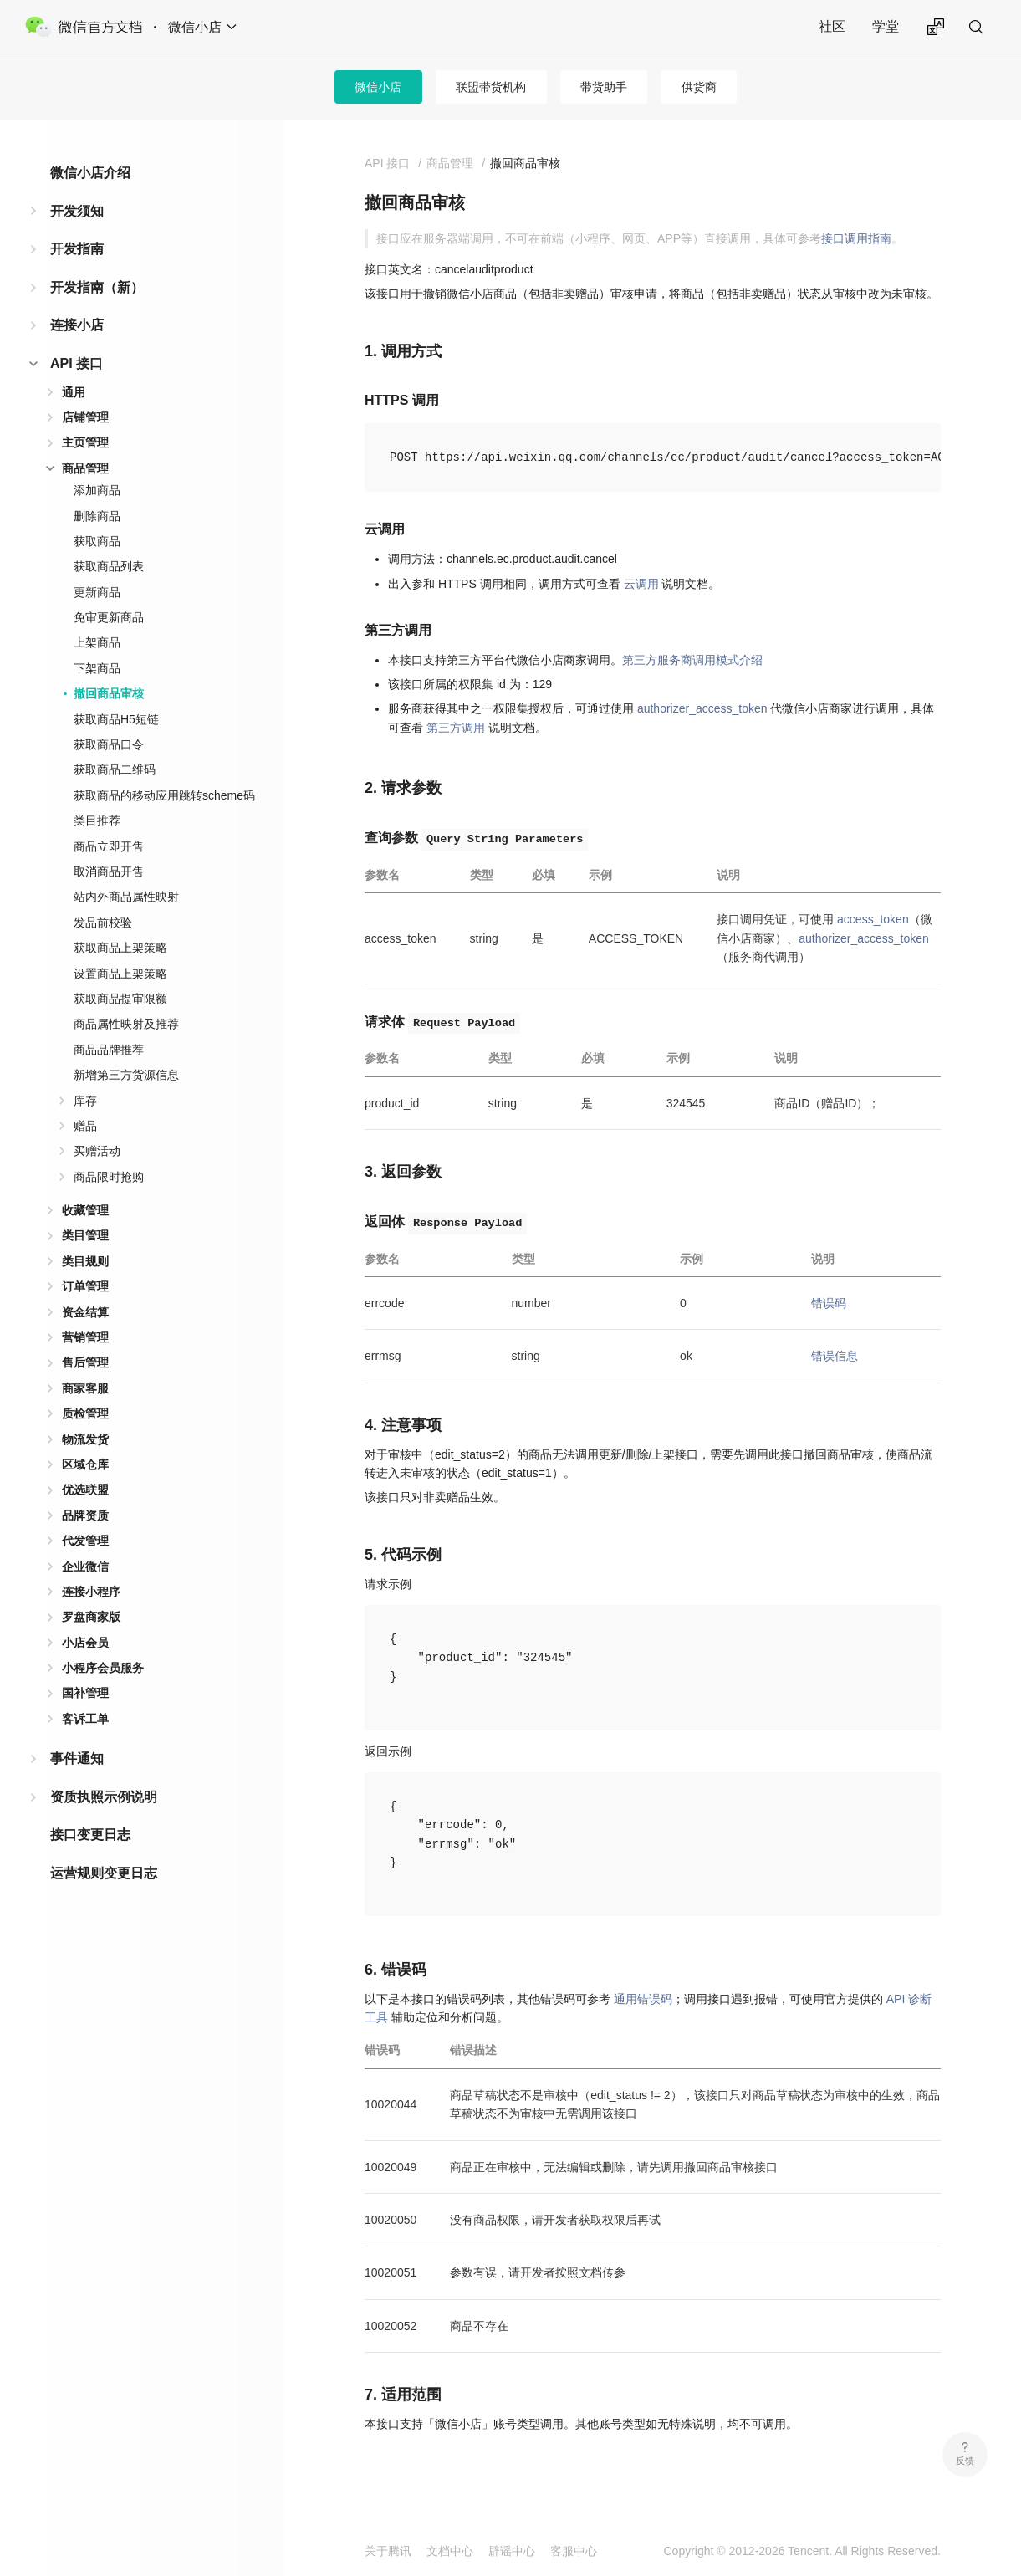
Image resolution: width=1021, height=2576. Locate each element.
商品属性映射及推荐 (126, 1023)
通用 (73, 392)
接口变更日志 (90, 1834)
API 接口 (76, 363)
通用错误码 (643, 1999)
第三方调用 (455, 727)
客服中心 (573, 2551)
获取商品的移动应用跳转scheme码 (164, 795)
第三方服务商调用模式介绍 (692, 660)
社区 (832, 26)
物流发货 (85, 1439)
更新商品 (97, 592)
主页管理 (85, 442)
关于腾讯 (388, 2551)
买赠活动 (97, 1151)
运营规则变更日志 (103, 1873)
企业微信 (85, 1566)
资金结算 (85, 1312)
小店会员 (85, 1642)
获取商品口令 (109, 744)
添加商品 (97, 490)
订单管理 (85, 1286)
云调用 (641, 583)
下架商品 (97, 668)
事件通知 (77, 1758)
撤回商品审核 (109, 693)
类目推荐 (97, 820)
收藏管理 (85, 1210)
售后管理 (85, 1362)
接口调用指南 (856, 238)
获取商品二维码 (115, 769)
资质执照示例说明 (103, 1797)
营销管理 (85, 1337)
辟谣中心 (511, 2551)
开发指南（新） (97, 287)
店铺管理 (85, 417)
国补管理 (85, 1692)
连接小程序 (91, 1591)
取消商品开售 (109, 871)
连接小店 (77, 325)
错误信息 (834, 1355)
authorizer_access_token (702, 708)
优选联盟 (85, 1489)
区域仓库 (85, 1464)
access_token (873, 919)
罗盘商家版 (91, 1616)
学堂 (885, 26)
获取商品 (97, 541)
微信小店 (378, 87)
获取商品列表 (109, 566)
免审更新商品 (109, 617)
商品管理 (85, 468)
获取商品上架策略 (120, 947)
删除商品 (97, 516)
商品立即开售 (109, 846)
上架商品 (97, 642)
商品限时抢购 (109, 1176)
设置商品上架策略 (120, 973)
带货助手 (603, 87)
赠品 (85, 1125)
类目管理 (85, 1235)
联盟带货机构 (491, 87)
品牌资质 (85, 1515)
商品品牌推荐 (109, 1049)
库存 (85, 1100)
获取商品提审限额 (120, 998)
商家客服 (85, 1388)
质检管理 (85, 1413)
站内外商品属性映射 (126, 896)
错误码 (828, 1303)
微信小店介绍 (90, 173)
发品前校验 (103, 922)
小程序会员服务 (103, 1667)
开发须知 (77, 211)
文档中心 (449, 2551)
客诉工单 (85, 1718)
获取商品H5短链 (116, 719)
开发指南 (77, 249)
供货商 (699, 87)
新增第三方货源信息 (126, 1074)
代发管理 (85, 1540)
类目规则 (85, 1261)
